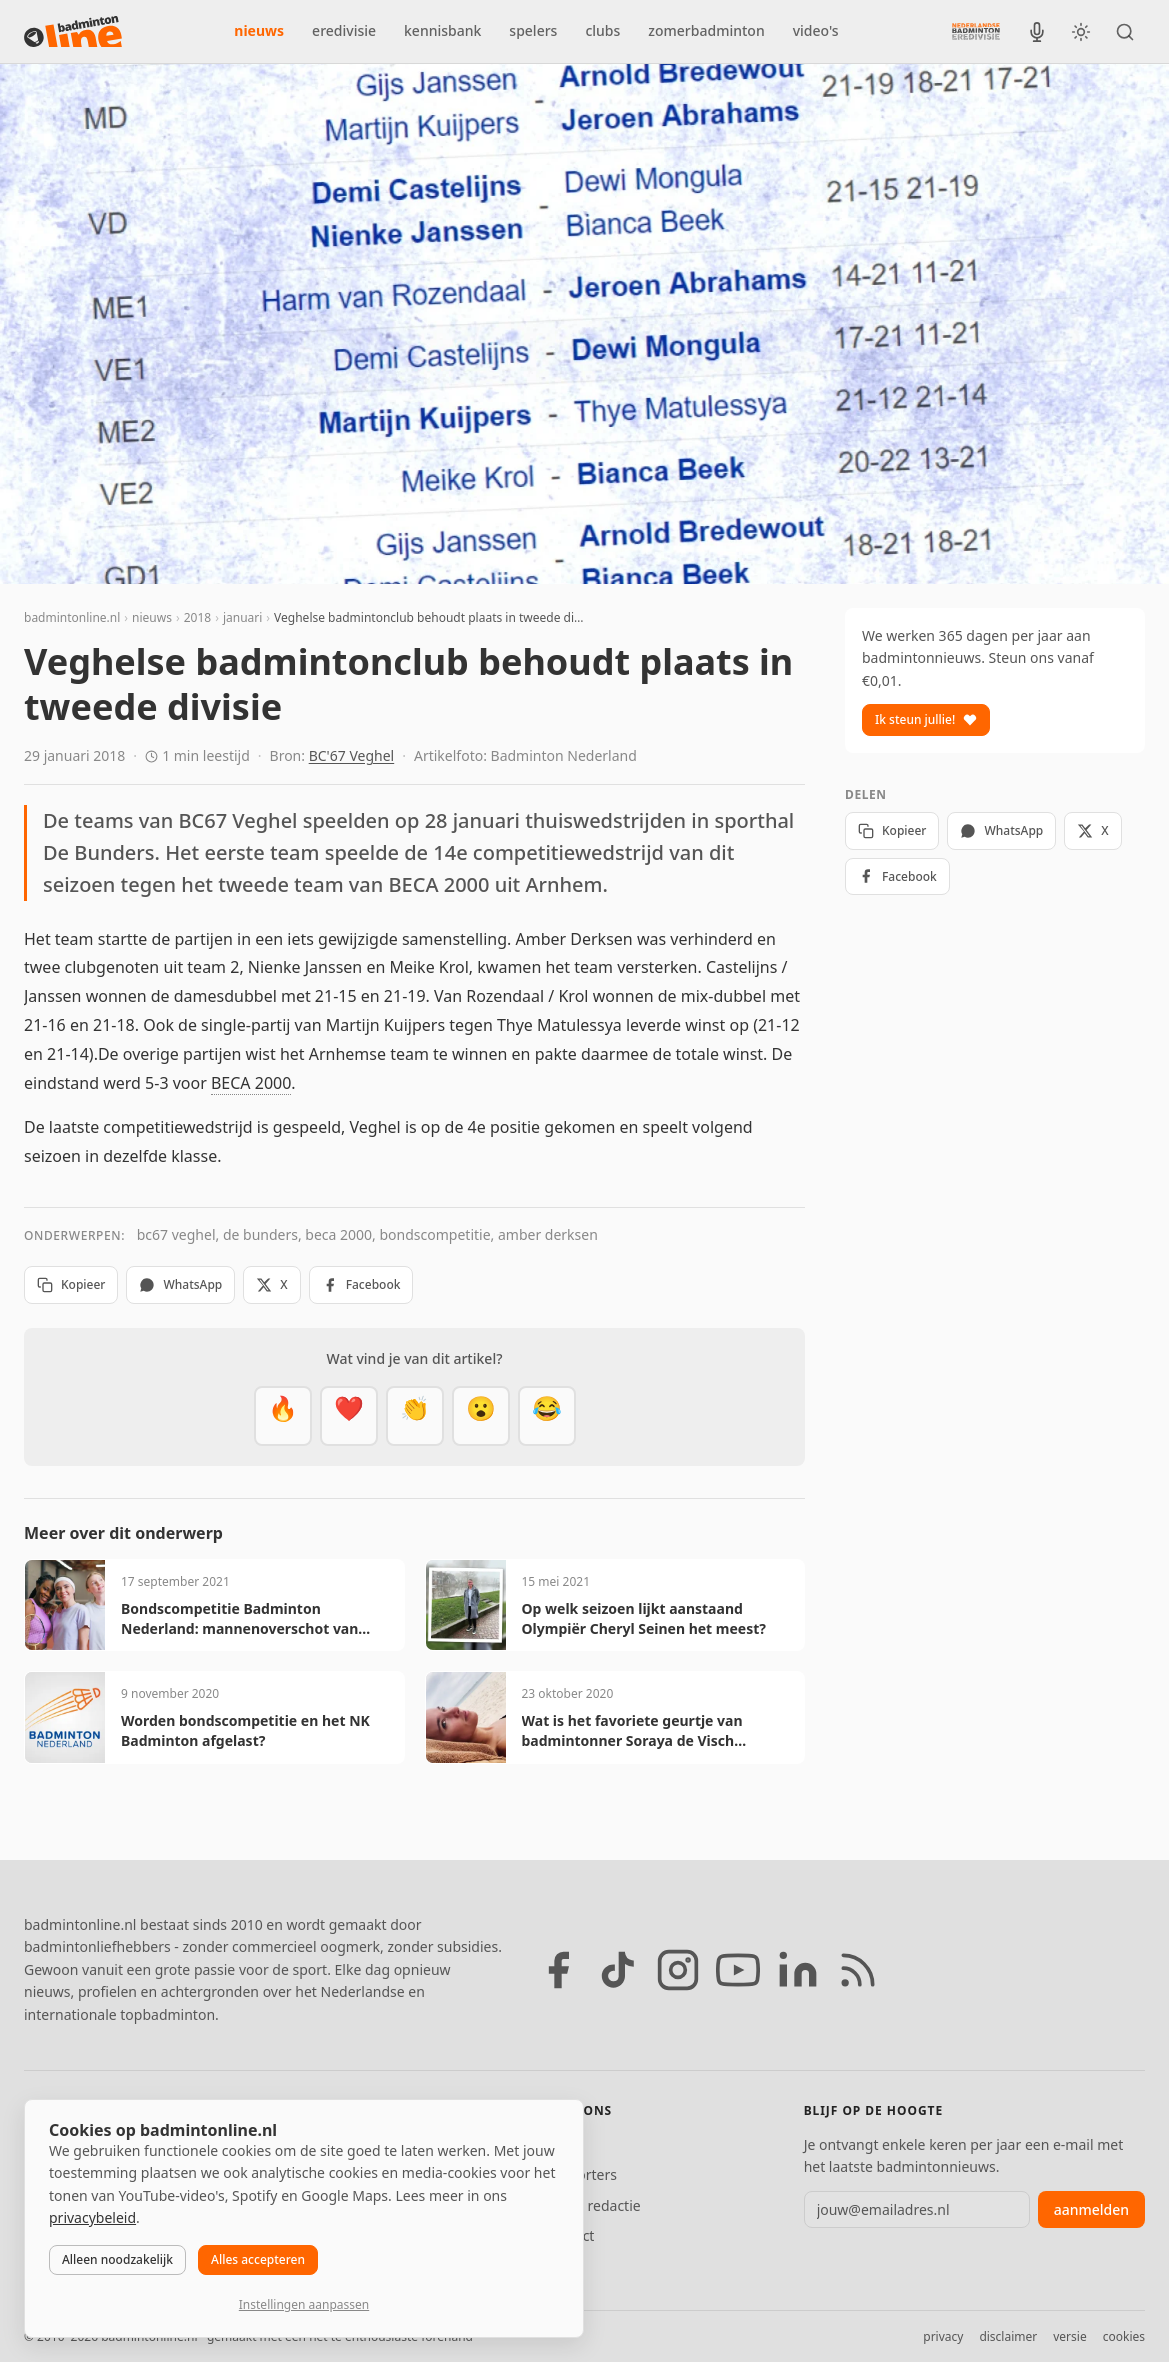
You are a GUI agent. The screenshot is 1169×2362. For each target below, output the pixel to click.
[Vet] (283, 1416)
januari (242, 617)
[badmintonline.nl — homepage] (73, 32)
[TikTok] (618, 1970)
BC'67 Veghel (352, 755)
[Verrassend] (481, 1416)
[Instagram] (678, 1970)
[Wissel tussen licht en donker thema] (1081, 32)
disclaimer (1008, 2336)
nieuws (259, 30)
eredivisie (344, 30)
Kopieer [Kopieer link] (71, 1284)
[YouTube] (738, 1970)
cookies (1124, 2336)
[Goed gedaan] (415, 1416)
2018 (197, 617)
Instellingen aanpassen (304, 2304)
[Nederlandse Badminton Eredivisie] (976, 31)
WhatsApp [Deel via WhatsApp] (180, 1284)
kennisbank (442, 30)
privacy (943, 2336)
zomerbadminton (706, 30)
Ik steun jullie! (926, 719)
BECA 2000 (251, 1083)
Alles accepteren (258, 2259)
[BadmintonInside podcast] (1037, 32)
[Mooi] (349, 1416)
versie (1069, 2336)
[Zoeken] (1125, 32)
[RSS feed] (858, 1970)
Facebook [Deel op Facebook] (361, 1284)
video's (816, 30)
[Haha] (547, 1416)
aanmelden (1091, 2209)
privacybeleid (92, 2217)
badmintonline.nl (72, 617)
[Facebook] (558, 1970)
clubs (602, 30)
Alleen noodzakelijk (117, 2259)
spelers (533, 30)
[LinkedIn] (798, 1970)
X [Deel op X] (271, 1284)
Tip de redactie (592, 2205)
